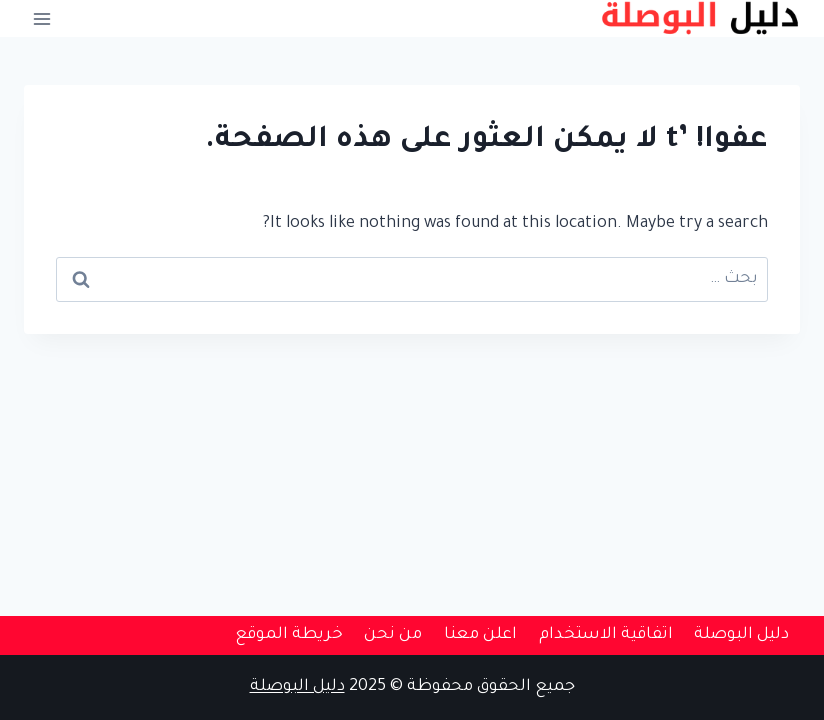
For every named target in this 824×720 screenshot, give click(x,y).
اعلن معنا (480, 635)
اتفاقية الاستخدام (606, 635)
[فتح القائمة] (42, 18)
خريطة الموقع (289, 635)
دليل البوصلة (741, 635)
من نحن (393, 635)
